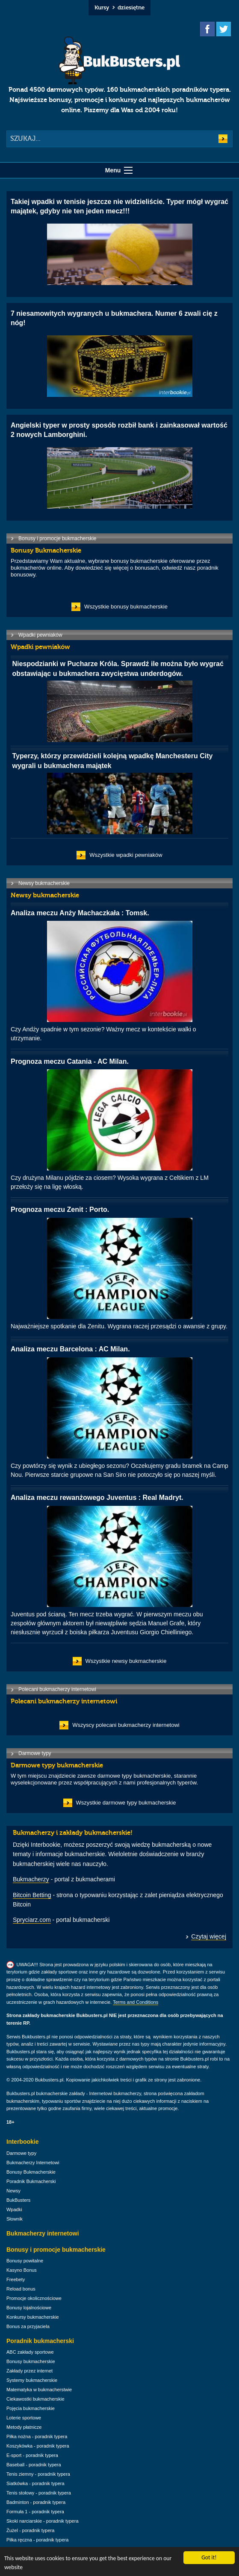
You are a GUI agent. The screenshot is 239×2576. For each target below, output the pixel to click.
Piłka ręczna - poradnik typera (37, 2539)
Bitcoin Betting (32, 1895)
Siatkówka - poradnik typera (35, 2483)
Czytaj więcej (208, 1936)
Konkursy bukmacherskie (32, 2317)
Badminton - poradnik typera (35, 2502)
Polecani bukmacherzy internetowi (57, 1689)
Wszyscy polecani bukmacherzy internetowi (125, 1725)
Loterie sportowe (23, 2417)
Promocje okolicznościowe (34, 2298)
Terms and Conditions (135, 2002)
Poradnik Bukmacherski (31, 2181)
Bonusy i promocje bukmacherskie (57, 538)
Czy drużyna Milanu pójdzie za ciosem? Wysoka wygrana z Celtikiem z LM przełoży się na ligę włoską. (119, 1123)
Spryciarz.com (32, 1919)
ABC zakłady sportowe (30, 2352)
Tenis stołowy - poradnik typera (38, 2492)
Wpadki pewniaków (40, 635)
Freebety (15, 2279)
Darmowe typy (34, 1753)
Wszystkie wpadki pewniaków (125, 855)
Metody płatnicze (23, 2427)
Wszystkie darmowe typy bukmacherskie (126, 1802)
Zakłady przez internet (29, 2370)
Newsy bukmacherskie (44, 883)
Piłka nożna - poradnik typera (36, 2436)
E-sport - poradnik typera (32, 2455)
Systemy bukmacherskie (31, 2380)
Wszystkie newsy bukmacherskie (126, 1661)
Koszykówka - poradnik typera (37, 2445)
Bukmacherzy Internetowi (32, 2162)
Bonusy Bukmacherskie (31, 2171)
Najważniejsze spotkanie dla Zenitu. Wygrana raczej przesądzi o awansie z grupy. (119, 1267)
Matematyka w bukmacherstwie (39, 2389)
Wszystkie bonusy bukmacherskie (126, 606)
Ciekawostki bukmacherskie (35, 2398)
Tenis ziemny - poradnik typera (38, 2474)
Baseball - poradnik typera (33, 2464)
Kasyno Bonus (21, 2270)
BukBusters (18, 2200)
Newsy (13, 2190)
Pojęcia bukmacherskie (30, 2408)
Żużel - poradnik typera (30, 2530)
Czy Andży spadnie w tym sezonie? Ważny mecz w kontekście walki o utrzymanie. (119, 975)
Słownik (14, 2218)
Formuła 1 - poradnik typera (35, 2511)
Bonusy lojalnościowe (28, 2307)
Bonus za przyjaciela (28, 2326)
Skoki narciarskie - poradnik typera (42, 2521)
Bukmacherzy (31, 1879)
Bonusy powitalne (24, 2260)
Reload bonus (20, 2288)
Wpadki (14, 2209)
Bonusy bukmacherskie (30, 2361)
